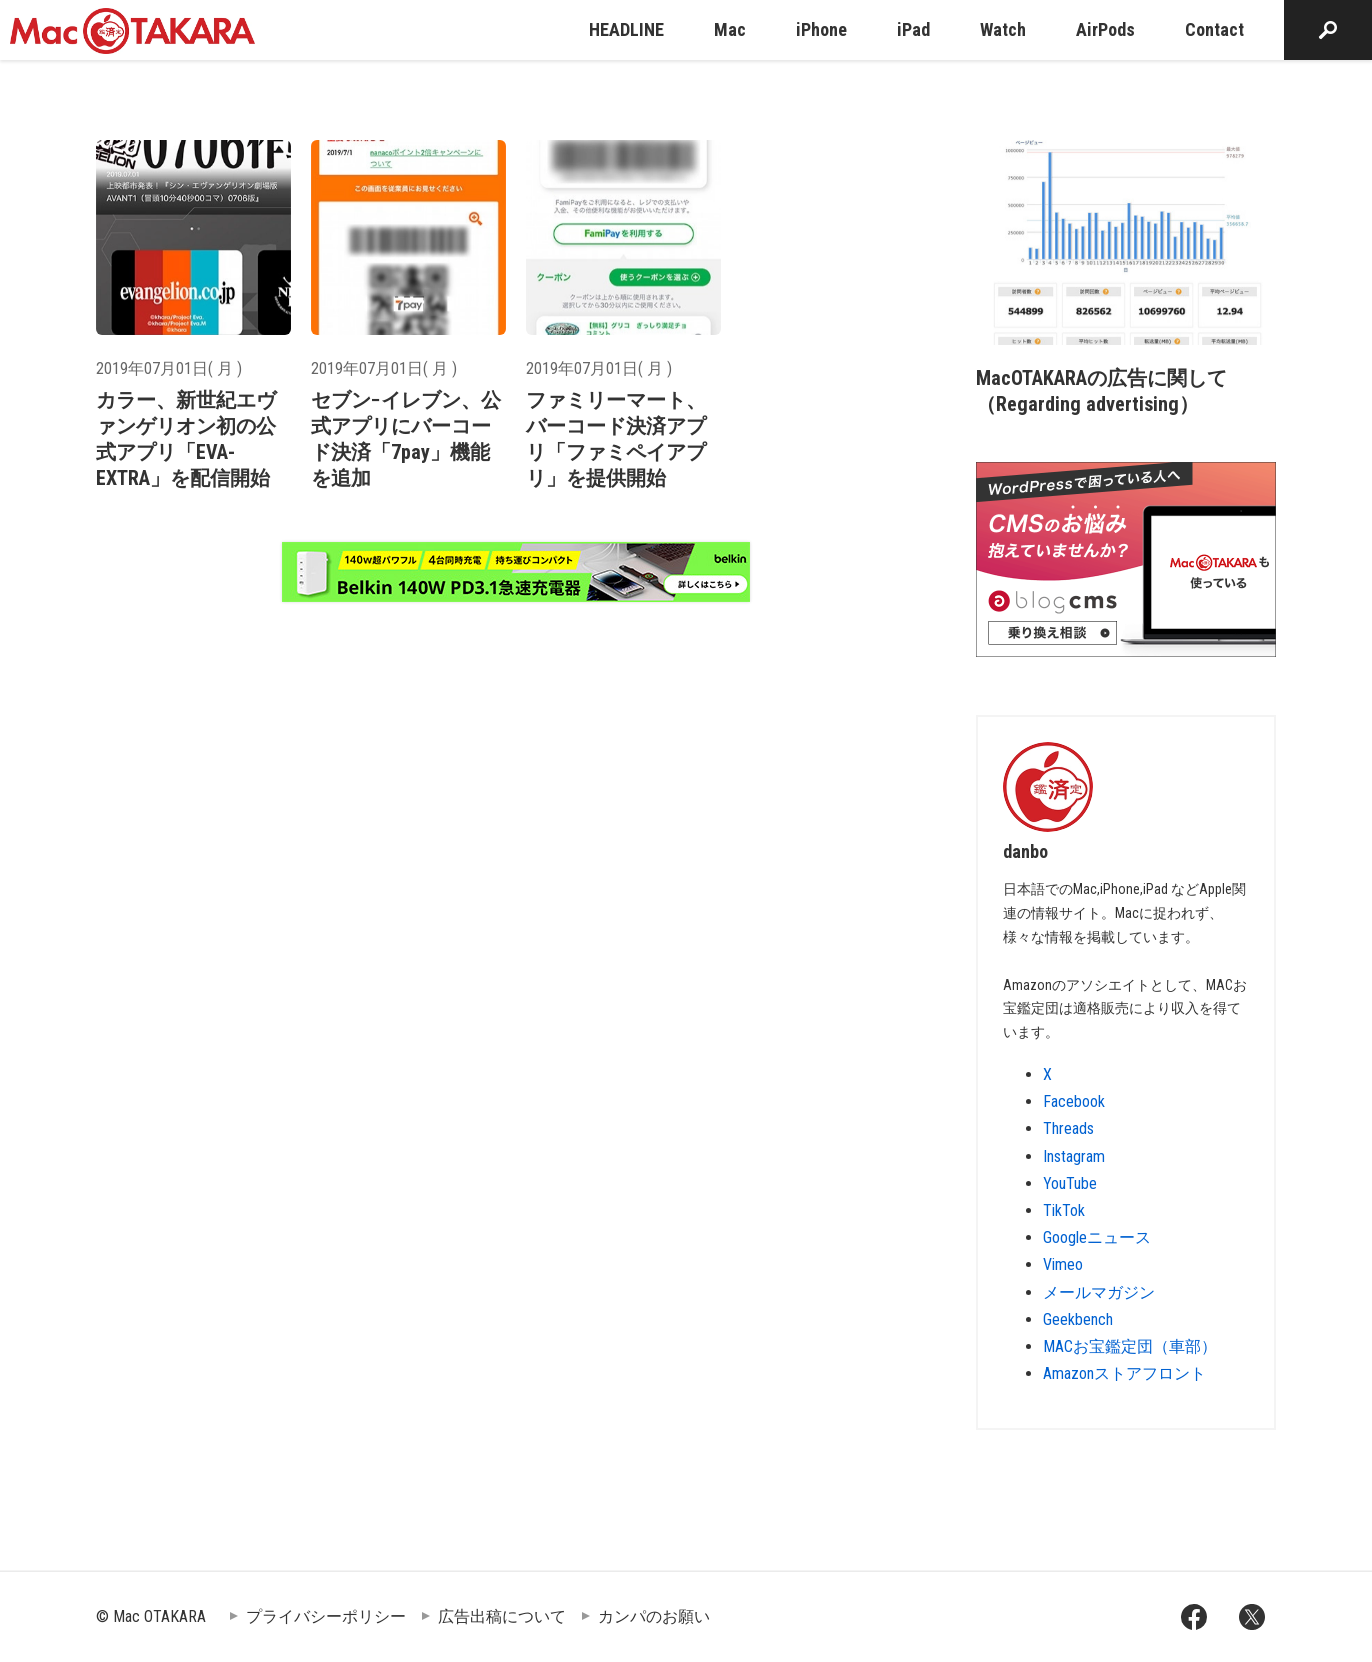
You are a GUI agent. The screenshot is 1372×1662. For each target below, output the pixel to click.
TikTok (1064, 1210)
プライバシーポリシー (326, 1616)
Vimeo (1063, 1264)
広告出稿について (502, 1616)
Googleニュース (1097, 1237)
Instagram (1074, 1156)
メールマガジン (1099, 1292)
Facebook (1074, 1101)
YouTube (1070, 1183)
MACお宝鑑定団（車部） (1130, 1346)
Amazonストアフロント (1124, 1373)
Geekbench (1078, 1319)
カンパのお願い (654, 1616)
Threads (1068, 1128)
